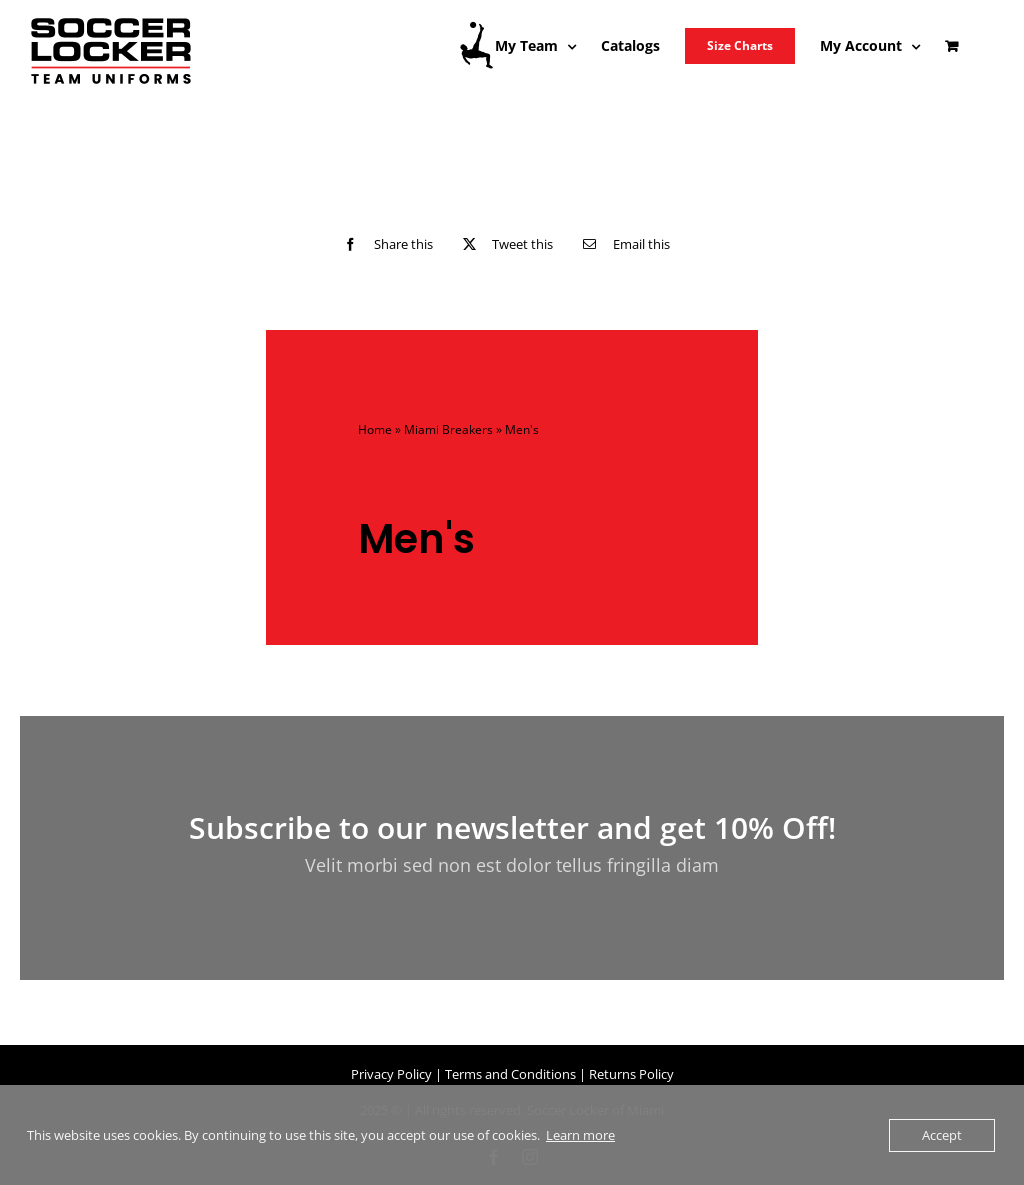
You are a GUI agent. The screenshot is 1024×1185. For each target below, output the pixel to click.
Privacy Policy (391, 1074)
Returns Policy (631, 1074)
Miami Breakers (448, 429)
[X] (503, 244)
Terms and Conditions (510, 1074)
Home (375, 429)
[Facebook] (383, 244)
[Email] (621, 244)
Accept (942, 1135)
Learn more (580, 1135)
